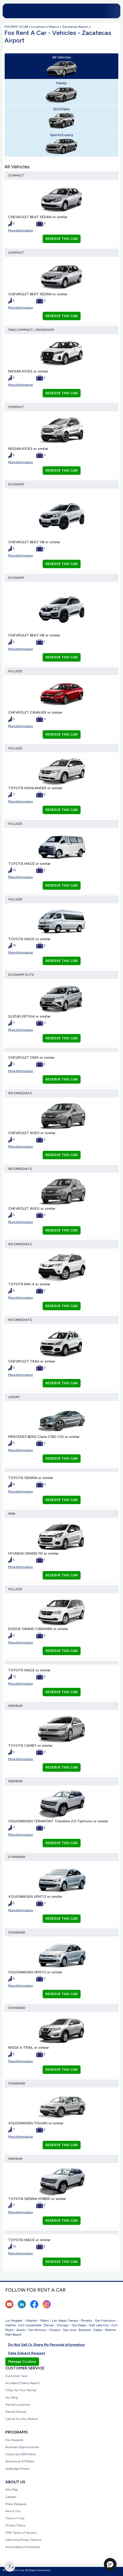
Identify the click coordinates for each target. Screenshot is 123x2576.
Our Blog (11, 2397)
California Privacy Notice (23, 2540)
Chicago (63, 2325)
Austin (21, 2330)
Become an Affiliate (19, 2461)
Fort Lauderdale (29, 2325)
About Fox (13, 2511)
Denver (49, 2325)
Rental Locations (17, 2405)
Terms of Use (14, 2518)
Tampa (73, 2320)
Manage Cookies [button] (22, 2361)
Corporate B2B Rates (20, 2454)
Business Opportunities (22, 2447)
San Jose (69, 2330)
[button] (110, 2564)
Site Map (11, 2489)
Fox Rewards (14, 2440)
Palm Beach (13, 2335)
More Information (20, 230)
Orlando (31, 2320)
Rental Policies (15, 2412)
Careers (10, 2497)
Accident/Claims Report (22, 2383)
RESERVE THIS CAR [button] (62, 239)
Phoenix (86, 2320)
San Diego (79, 2325)
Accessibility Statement (22, 2547)
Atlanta (110, 2330)
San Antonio (37, 2330)
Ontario (54, 2330)
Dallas (97, 2330)
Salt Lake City (99, 2325)
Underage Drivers (17, 2469)
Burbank (85, 2330)
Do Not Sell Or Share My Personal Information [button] (46, 2345)
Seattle (10, 2325)
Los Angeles (13, 2320)
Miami (44, 2320)
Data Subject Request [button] (26, 2353)
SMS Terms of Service (20, 2533)
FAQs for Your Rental (20, 2390)
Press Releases (16, 2504)
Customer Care (16, 2376)
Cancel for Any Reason (21, 2419)
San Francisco (105, 2320)
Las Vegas (59, 2320)
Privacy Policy (15, 2525)
